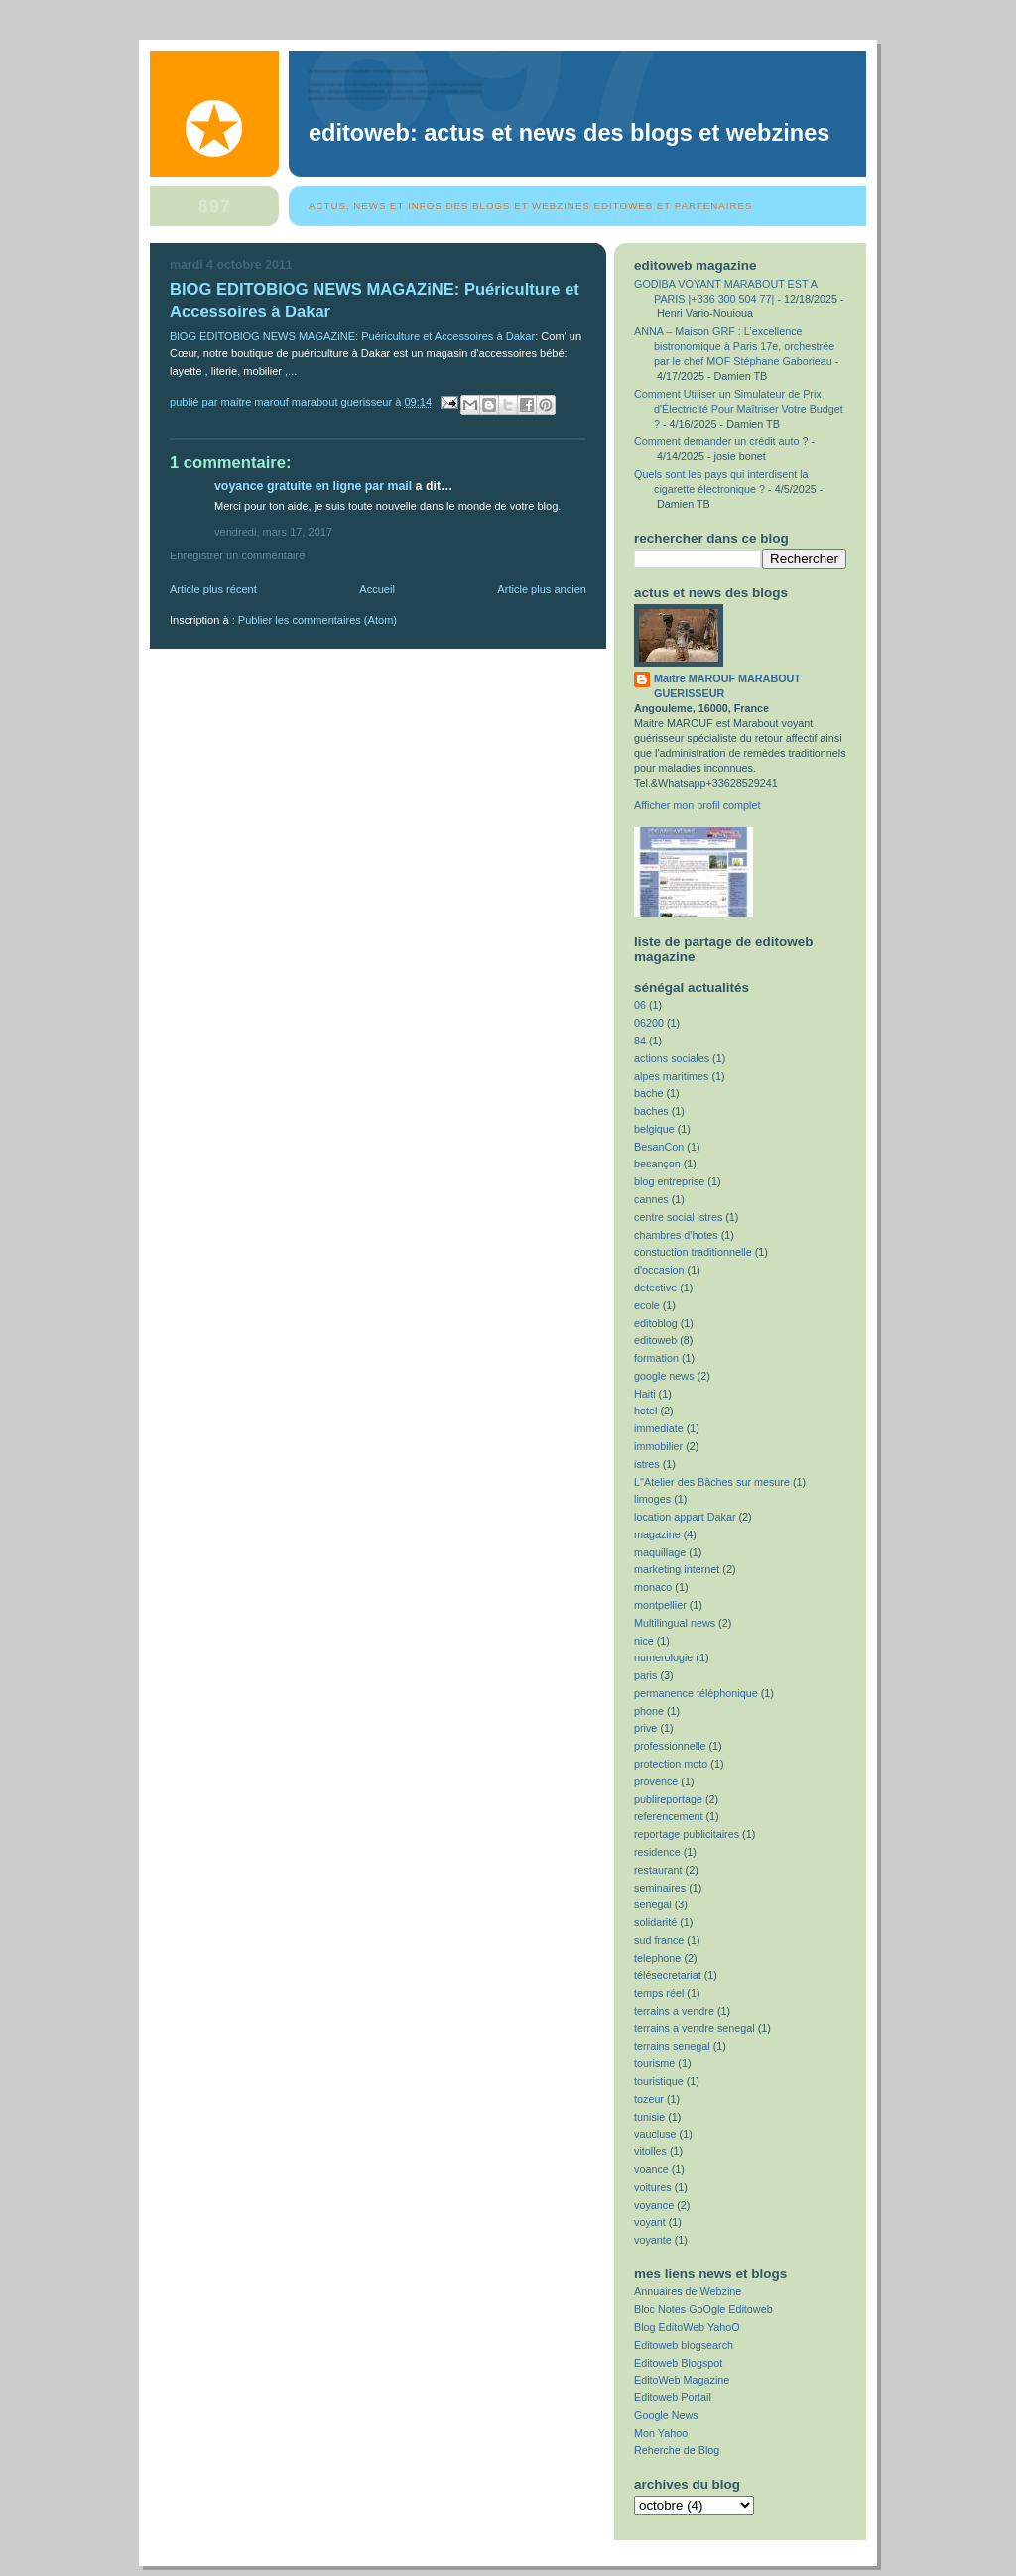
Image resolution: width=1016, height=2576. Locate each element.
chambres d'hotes (676, 1235)
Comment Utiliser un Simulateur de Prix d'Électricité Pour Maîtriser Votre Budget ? (738, 408)
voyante (653, 2240)
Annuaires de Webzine (687, 2291)
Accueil (377, 589)
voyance (654, 2205)
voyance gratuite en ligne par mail (313, 486)
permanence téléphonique (696, 1693)
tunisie (649, 2117)
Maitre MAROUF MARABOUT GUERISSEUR (727, 686)
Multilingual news (674, 1623)
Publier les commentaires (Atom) (317, 620)
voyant (650, 2222)
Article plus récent (213, 589)
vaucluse (655, 2134)
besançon (657, 1163)
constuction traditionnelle (693, 1252)
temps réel (659, 1993)
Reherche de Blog (676, 2450)
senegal (653, 1904)
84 (640, 1040)
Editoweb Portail (672, 2397)
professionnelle (670, 1746)
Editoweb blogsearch (683, 2345)
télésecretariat (667, 1975)
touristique (659, 2081)
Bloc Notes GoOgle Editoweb (703, 2309)
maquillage (660, 1552)
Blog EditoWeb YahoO (687, 2327)
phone (649, 1711)
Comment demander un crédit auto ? (721, 441)
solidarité (655, 1922)
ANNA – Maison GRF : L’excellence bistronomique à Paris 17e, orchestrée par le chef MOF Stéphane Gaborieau (734, 346)
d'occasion (659, 1270)
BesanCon (659, 1147)
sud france (659, 1940)
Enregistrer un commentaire (237, 555)
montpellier (660, 1605)
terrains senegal (672, 2046)
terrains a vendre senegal (694, 2028)
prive (645, 1728)
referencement (668, 1816)
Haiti (645, 1394)
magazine (657, 1534)
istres (647, 1464)
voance (651, 2169)
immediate (659, 1428)
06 (640, 1005)
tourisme (654, 2063)
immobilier (658, 1446)
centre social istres (678, 1217)
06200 (649, 1023)
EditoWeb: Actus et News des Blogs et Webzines (569, 133)
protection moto (670, 1764)
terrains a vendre (674, 2011)
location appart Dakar (684, 1517)
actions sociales (671, 1058)
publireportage (668, 1799)
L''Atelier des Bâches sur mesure (712, 1482)
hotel (645, 1410)
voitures (653, 2187)
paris (645, 1675)
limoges (652, 1499)
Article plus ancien (541, 589)
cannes (651, 1199)
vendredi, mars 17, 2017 (273, 532)
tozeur (649, 2099)
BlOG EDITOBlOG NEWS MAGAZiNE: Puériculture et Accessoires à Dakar (352, 336)
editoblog (656, 1323)
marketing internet (676, 1569)
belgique (654, 1129)
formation (656, 1358)
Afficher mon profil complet (697, 805)
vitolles (650, 2151)
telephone (657, 1958)
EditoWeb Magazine (681, 2380)
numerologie (663, 1657)
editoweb (655, 1340)
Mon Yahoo (661, 2433)
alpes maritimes (671, 1076)
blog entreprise (669, 1181)
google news (664, 1376)
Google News (666, 2415)
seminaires (660, 1888)
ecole (647, 1305)
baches (651, 1111)
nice (644, 1641)
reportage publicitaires (686, 1834)
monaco (653, 1587)
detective (655, 1287)
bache (648, 1093)
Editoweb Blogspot (678, 2363)
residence (657, 1852)
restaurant (658, 1870)
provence (656, 1781)
